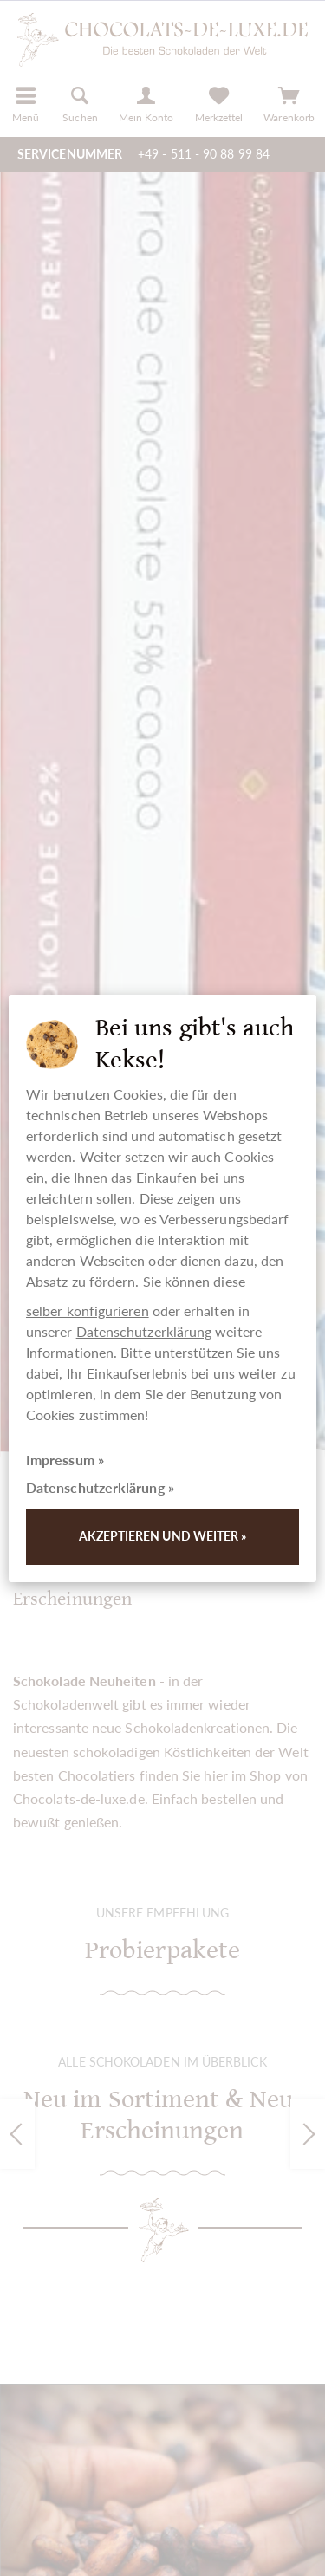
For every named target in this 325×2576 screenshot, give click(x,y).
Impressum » (65, 1459)
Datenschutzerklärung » (100, 1487)
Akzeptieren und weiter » (163, 1535)
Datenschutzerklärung (144, 1331)
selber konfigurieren (87, 1310)
